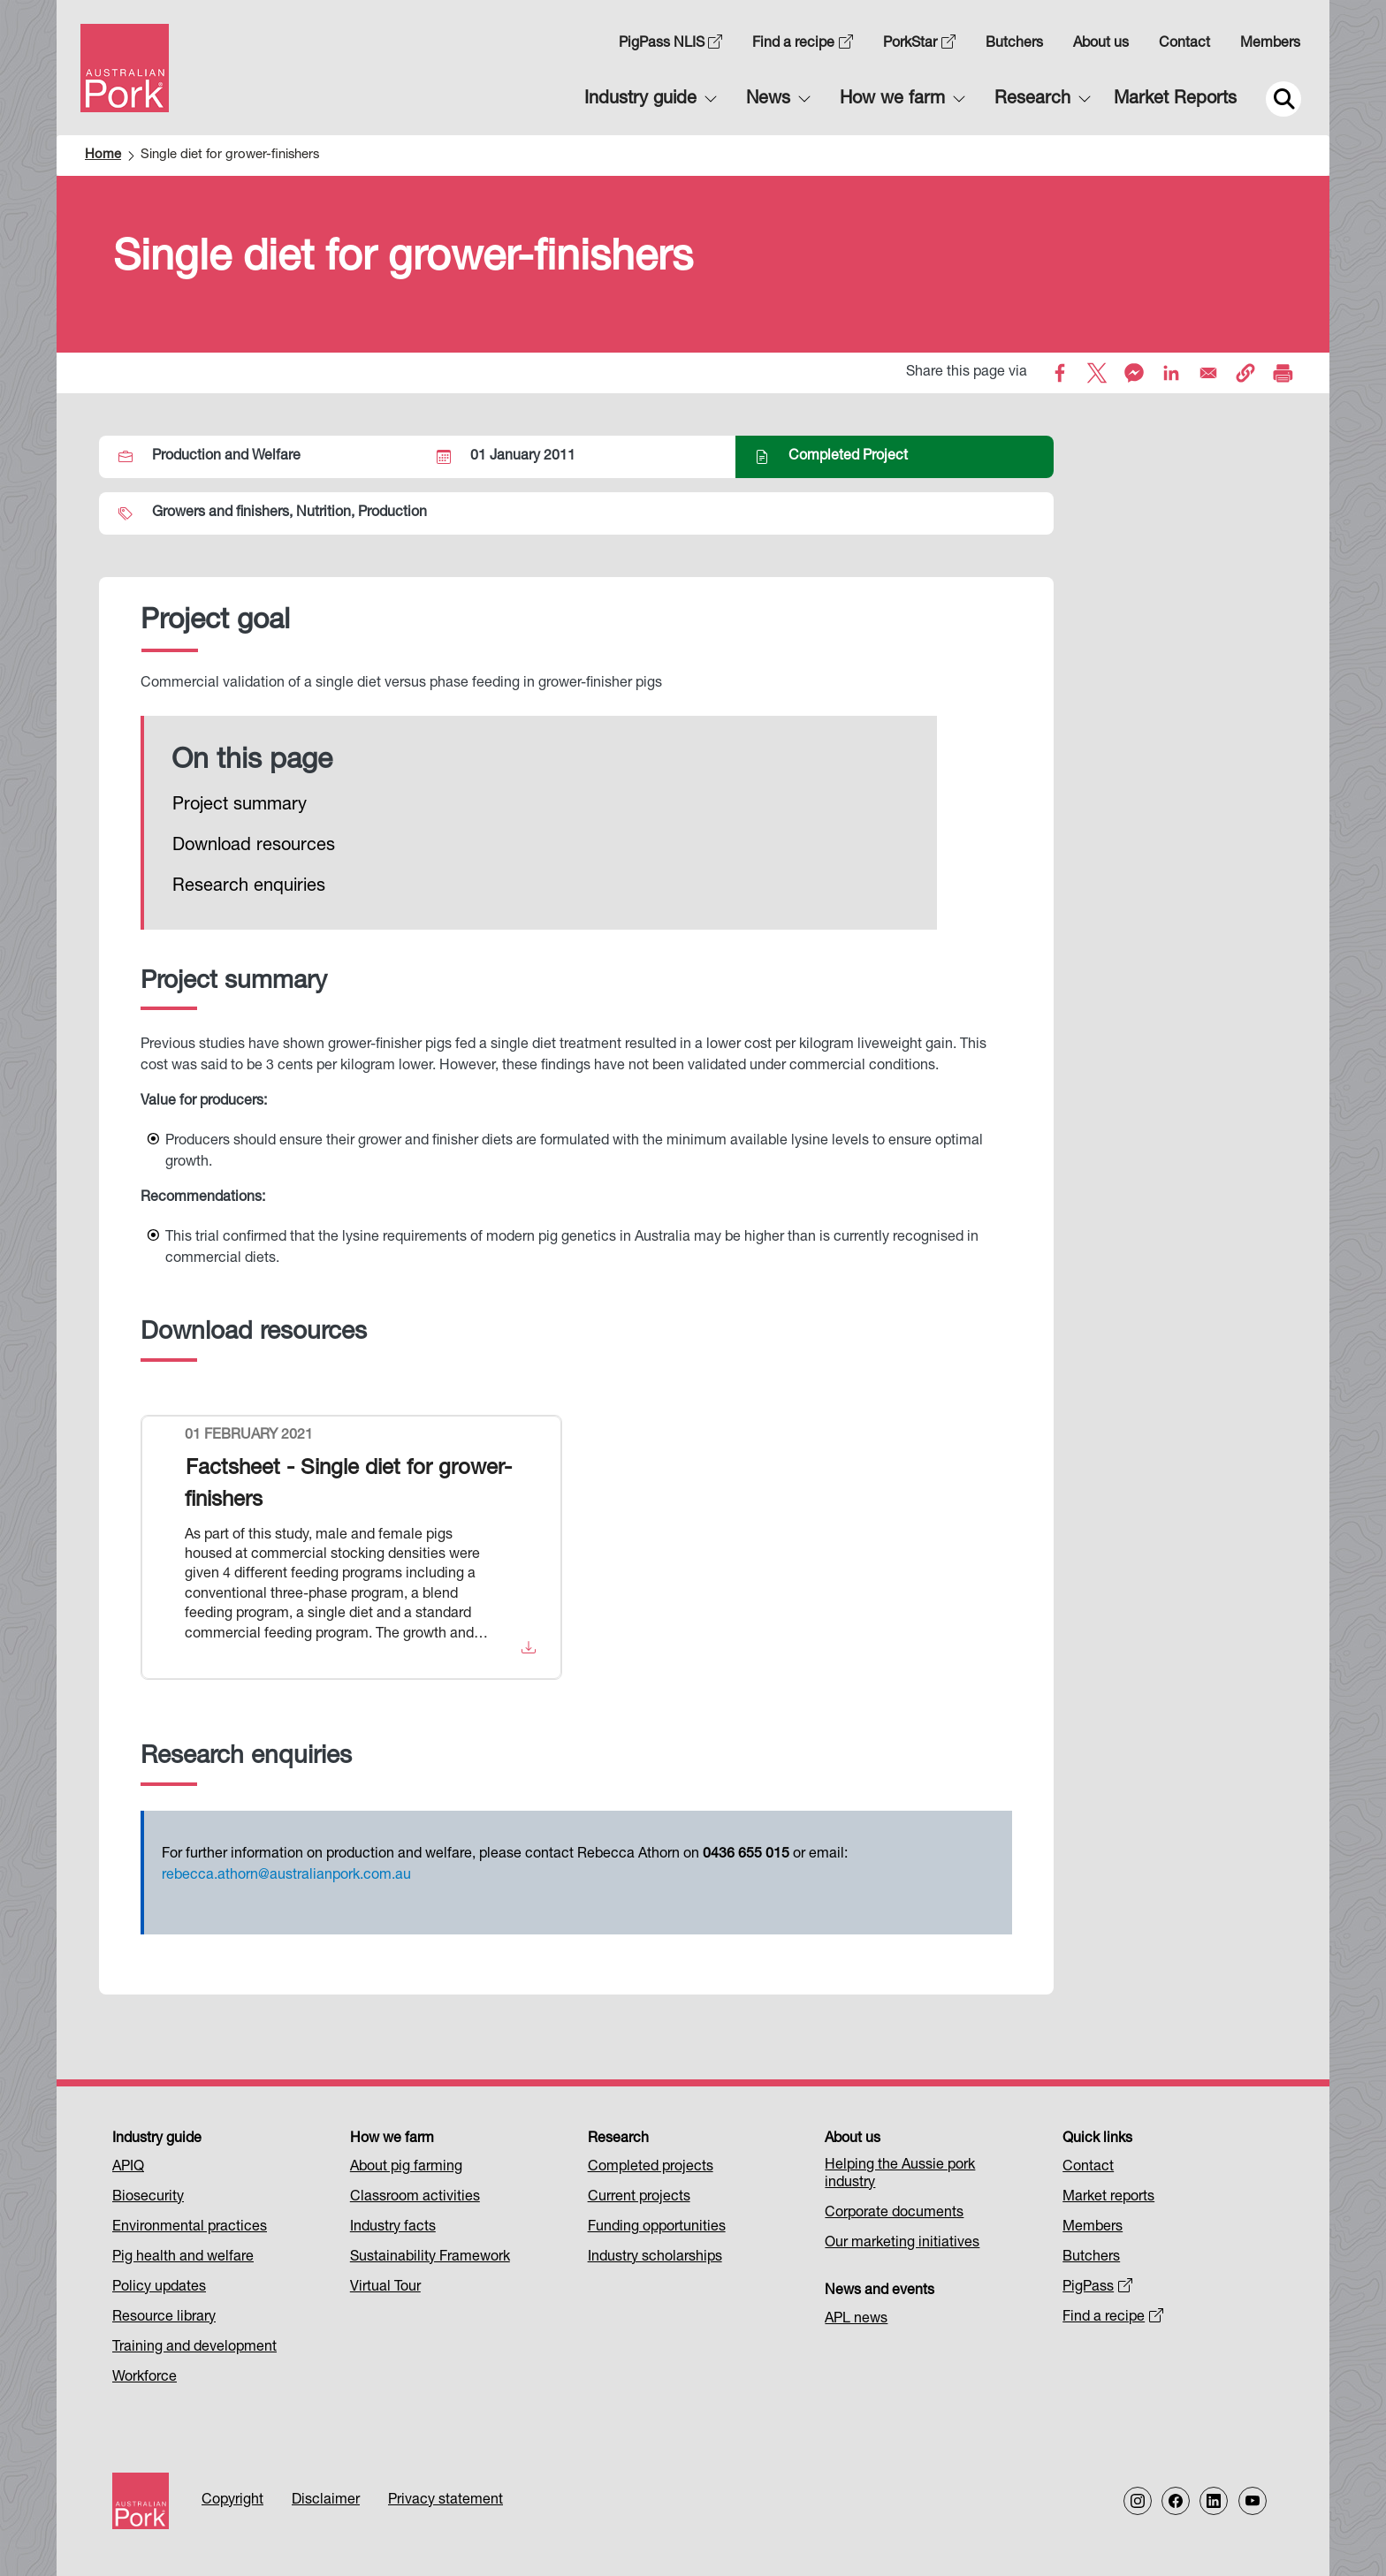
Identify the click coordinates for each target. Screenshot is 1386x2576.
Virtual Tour (385, 2288)
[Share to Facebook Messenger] (1134, 373)
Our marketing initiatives (902, 2244)
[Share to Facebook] (1060, 373)
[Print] (1282, 373)
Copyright (232, 2501)
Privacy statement (445, 2501)
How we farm (892, 100)
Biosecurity (148, 2198)
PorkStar (919, 44)
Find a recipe (802, 44)
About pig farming (406, 2168)
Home (103, 155)
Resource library (164, 2318)
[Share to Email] (1208, 373)
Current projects (639, 2198)
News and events (879, 2291)
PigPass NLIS (671, 44)
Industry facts (393, 2228)
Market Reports (1175, 100)
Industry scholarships (655, 2258)
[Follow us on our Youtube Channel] (1252, 2501)
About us (1101, 44)
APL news (856, 2320)
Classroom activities (415, 2198)
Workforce (144, 2378)
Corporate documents (894, 2214)
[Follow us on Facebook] (1175, 2501)
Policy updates (159, 2288)
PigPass (1097, 2288)
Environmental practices (189, 2228)
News (768, 100)
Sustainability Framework (430, 2258)
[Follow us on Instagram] (1137, 2501)
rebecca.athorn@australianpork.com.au (286, 1876)
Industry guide (640, 100)
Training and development (194, 2348)
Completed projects (650, 2168)
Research (1032, 100)
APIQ (128, 2168)
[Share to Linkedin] (1171, 373)
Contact (1184, 44)
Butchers (1014, 44)
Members (1270, 44)
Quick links (1097, 2139)
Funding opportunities (657, 2228)
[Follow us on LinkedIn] (1213, 2501)
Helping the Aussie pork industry (900, 2175)
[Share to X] (1097, 373)
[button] (1245, 373)
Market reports (1108, 2198)
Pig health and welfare (183, 2258)
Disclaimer (326, 2501)
